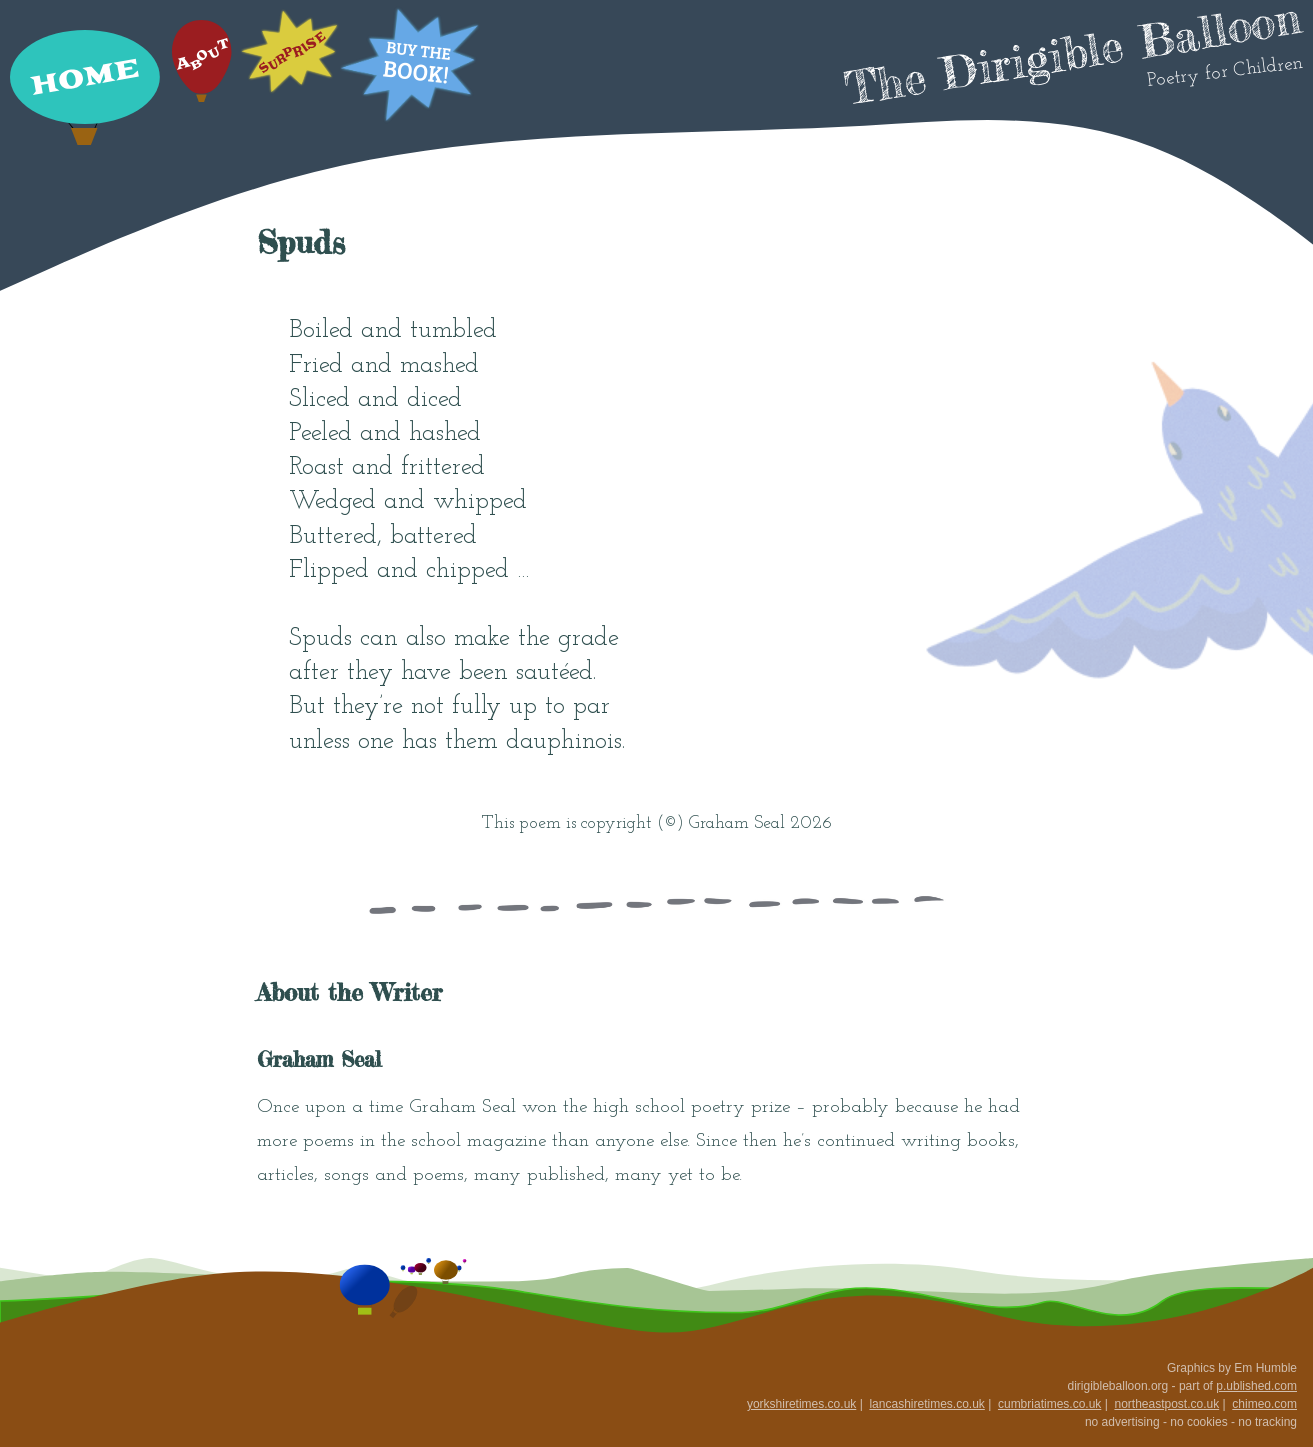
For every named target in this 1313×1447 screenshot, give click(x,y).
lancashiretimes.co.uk (926, 1404)
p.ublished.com (1256, 1386)
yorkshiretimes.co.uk (801, 1404)
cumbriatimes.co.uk (1049, 1404)
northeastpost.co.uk (1166, 1404)
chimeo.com (1264, 1404)
